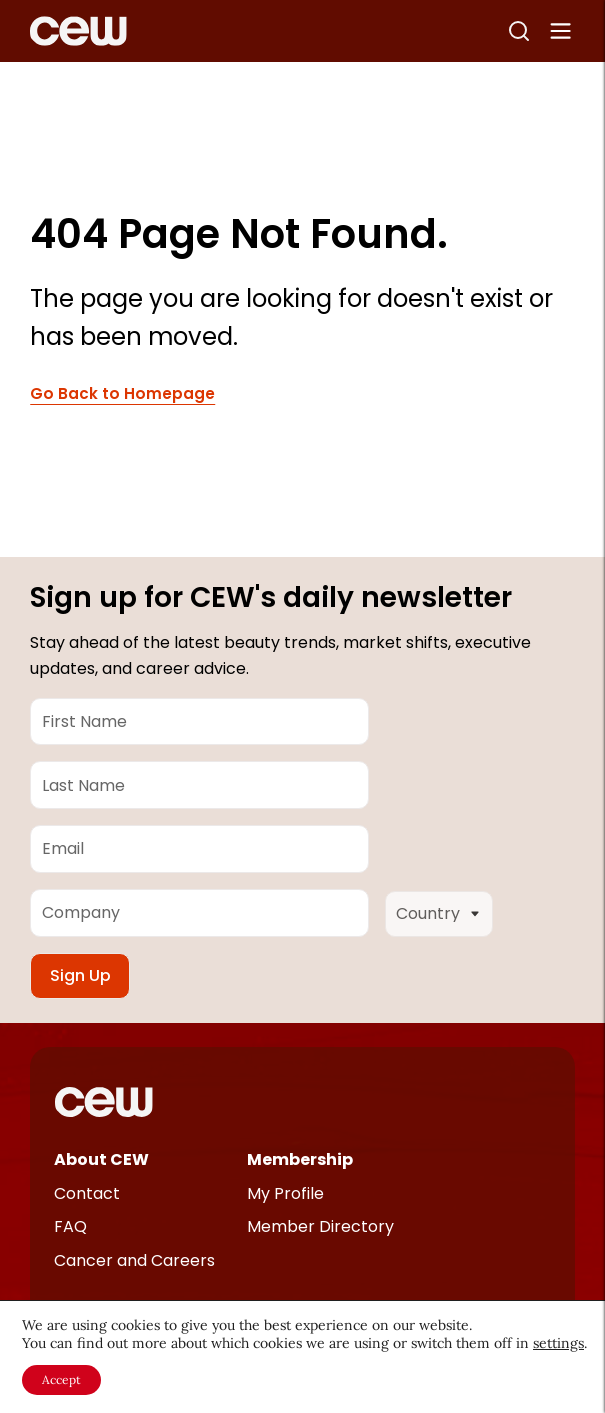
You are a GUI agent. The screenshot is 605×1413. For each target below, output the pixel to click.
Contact (87, 1193)
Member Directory (320, 1226)
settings (558, 1343)
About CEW (101, 1159)
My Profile (285, 1193)
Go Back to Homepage (122, 394)
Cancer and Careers (134, 1260)
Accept (61, 1379)
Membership (300, 1159)
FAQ (70, 1226)
